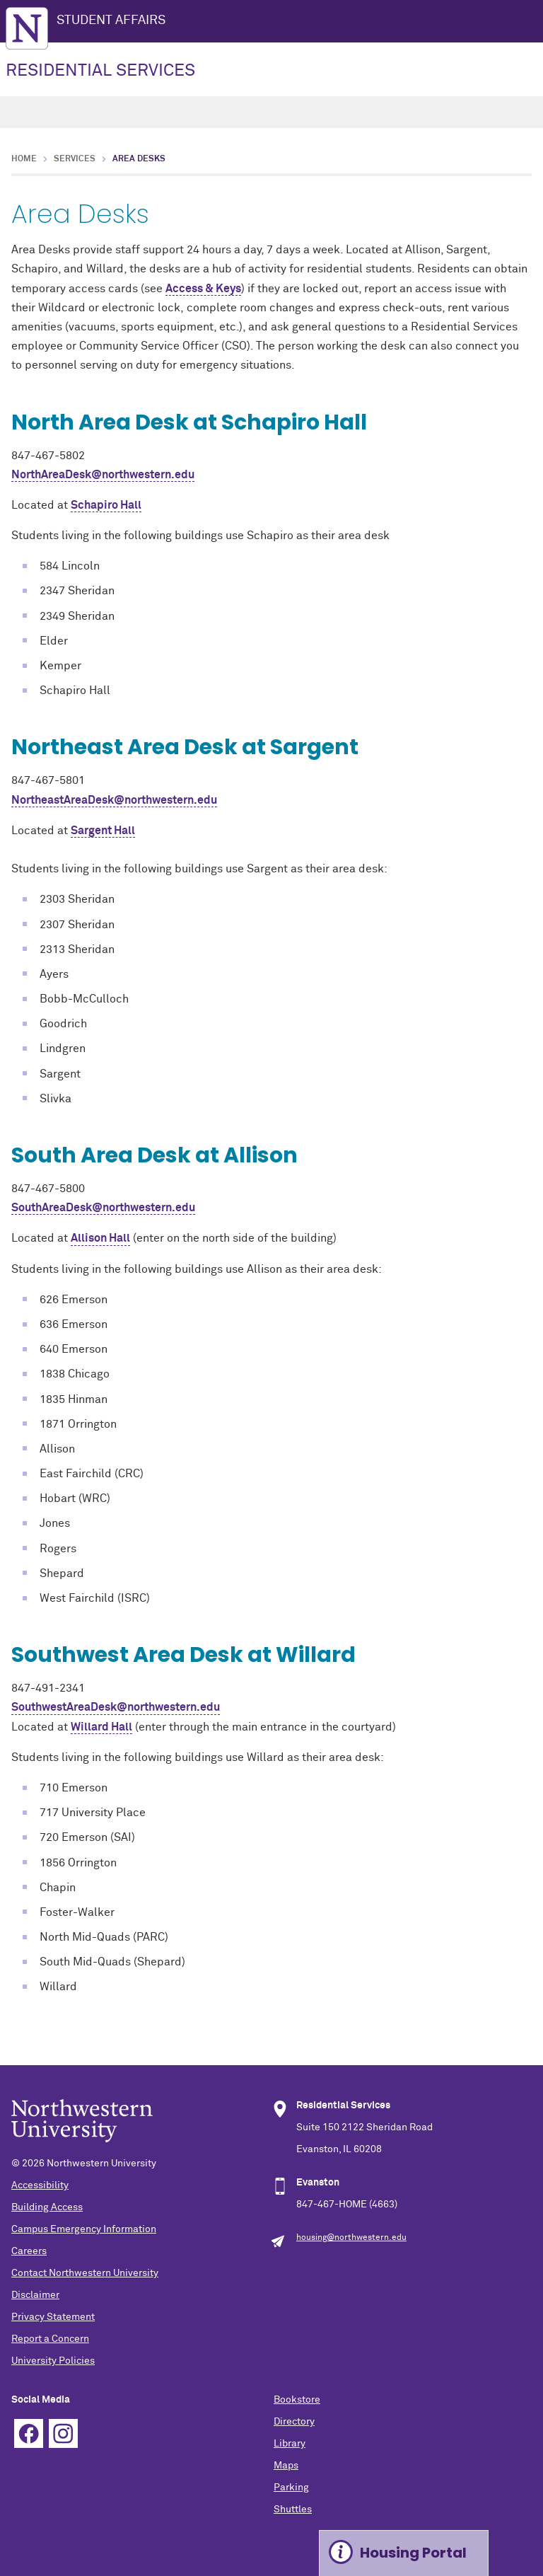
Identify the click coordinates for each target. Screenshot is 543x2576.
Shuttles (293, 2509)
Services (74, 159)
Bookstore (297, 2400)
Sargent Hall (103, 830)
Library (289, 2444)
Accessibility (40, 2185)
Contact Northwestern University (84, 2273)
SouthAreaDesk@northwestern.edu (103, 1207)
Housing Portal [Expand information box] (413, 2553)
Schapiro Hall (106, 505)
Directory (294, 2422)
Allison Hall (100, 1238)
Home (24, 159)
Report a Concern (50, 2339)
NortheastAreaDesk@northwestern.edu (114, 800)
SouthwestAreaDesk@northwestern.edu (115, 1707)
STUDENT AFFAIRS (111, 20)
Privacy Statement (53, 2317)
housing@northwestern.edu (351, 2238)
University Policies (53, 2361)
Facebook (28, 2433)
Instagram (63, 2433)
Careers (29, 2251)
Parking (291, 2488)
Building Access (47, 2207)
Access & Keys (203, 288)
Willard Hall (101, 1727)
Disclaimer (35, 2295)
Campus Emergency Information (83, 2229)
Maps (286, 2466)
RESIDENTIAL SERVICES (100, 70)
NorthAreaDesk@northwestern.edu (102, 474)
